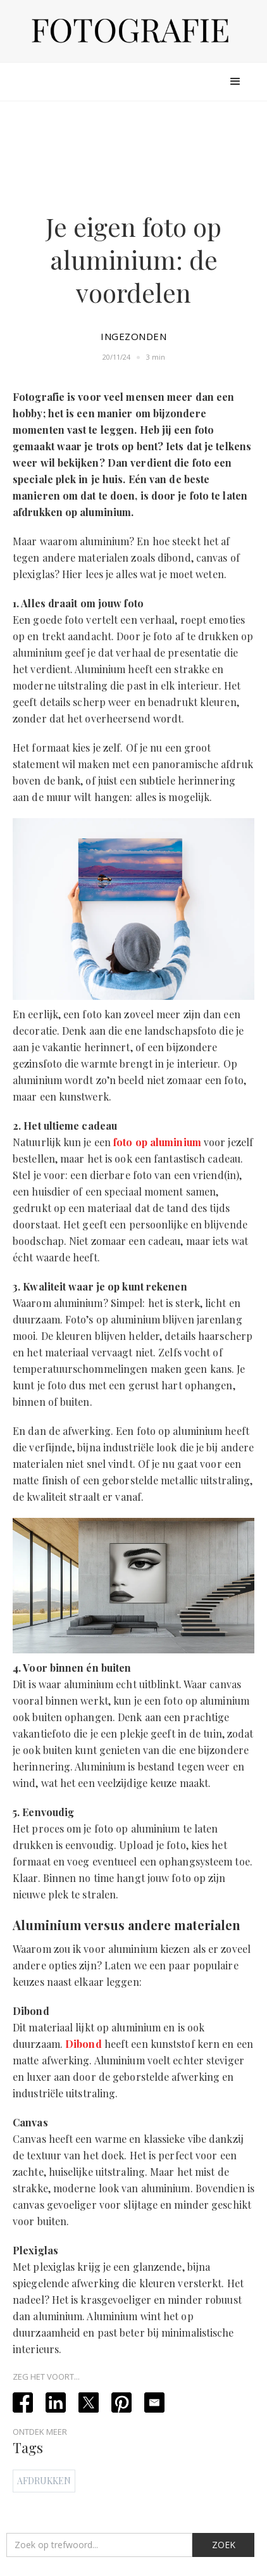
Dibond (83, 2043)
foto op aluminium (157, 1142)
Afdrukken (44, 2481)
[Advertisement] (133, 154)
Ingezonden (133, 336)
